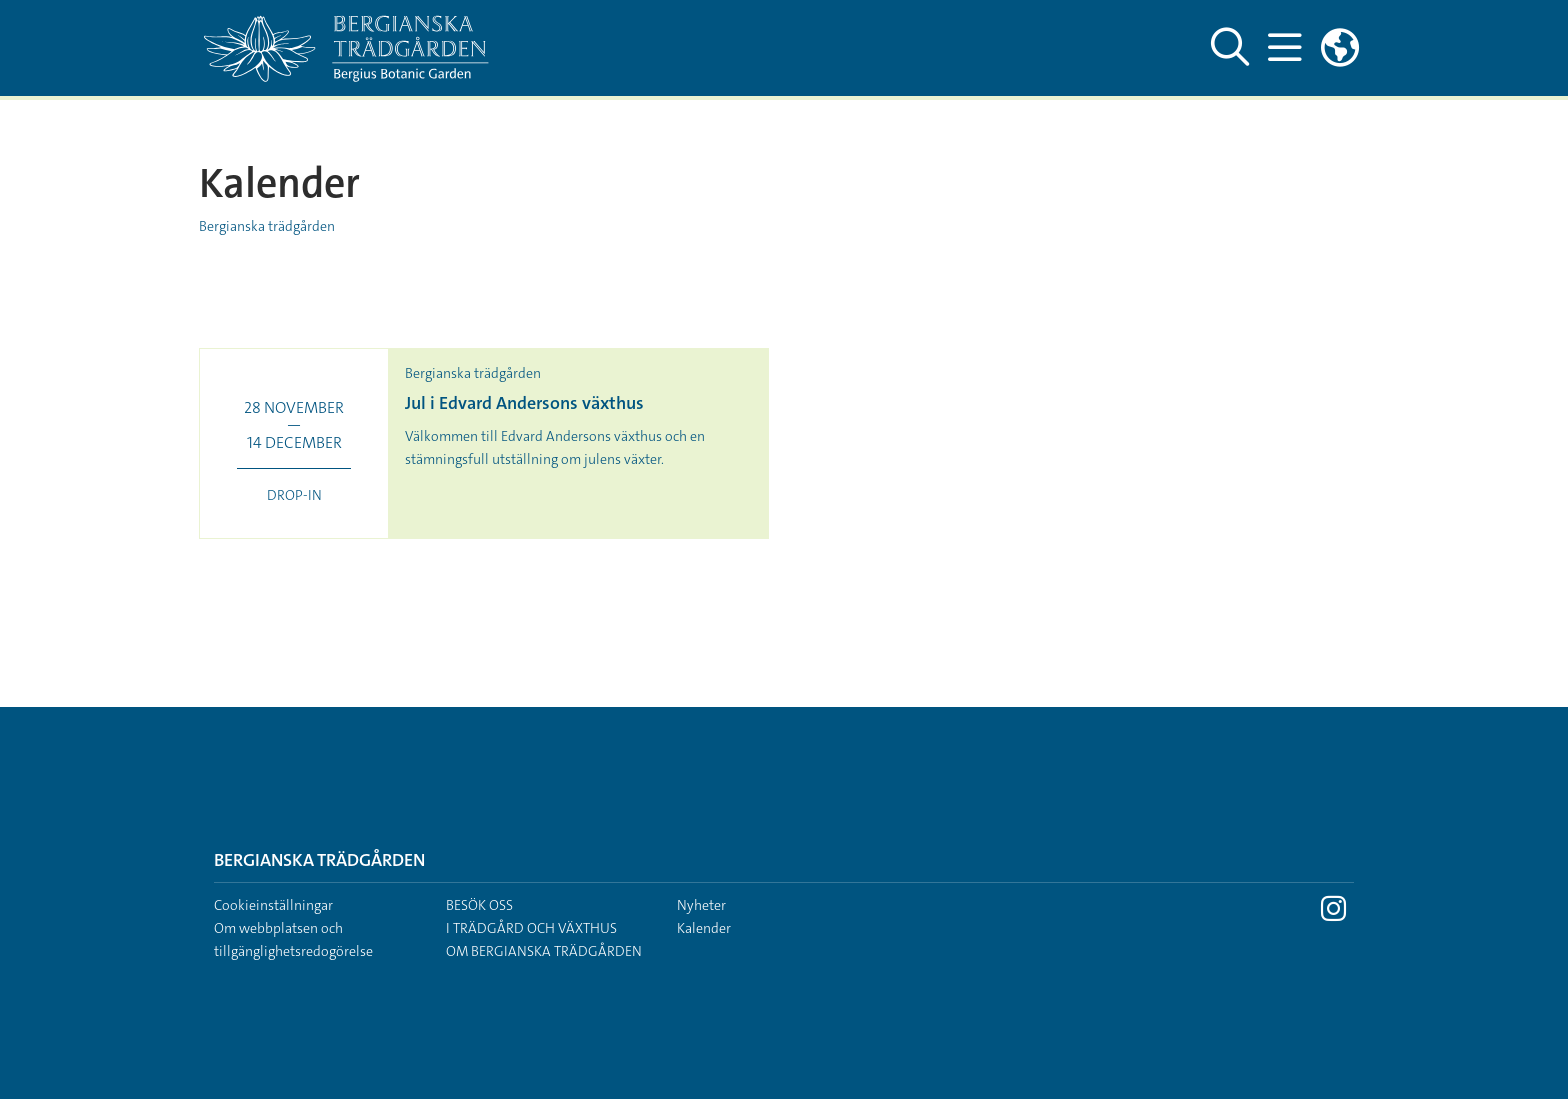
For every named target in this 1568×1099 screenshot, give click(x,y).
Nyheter (701, 905)
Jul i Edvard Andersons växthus (524, 403)
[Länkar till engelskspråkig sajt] (1340, 48)
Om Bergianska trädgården (544, 951)
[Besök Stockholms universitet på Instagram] (1333, 914)
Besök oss (479, 905)
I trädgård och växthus (531, 928)
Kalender (704, 928)
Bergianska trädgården (267, 226)
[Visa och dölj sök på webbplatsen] (1230, 48)
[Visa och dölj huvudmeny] (1284, 48)
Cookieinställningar (273, 905)
